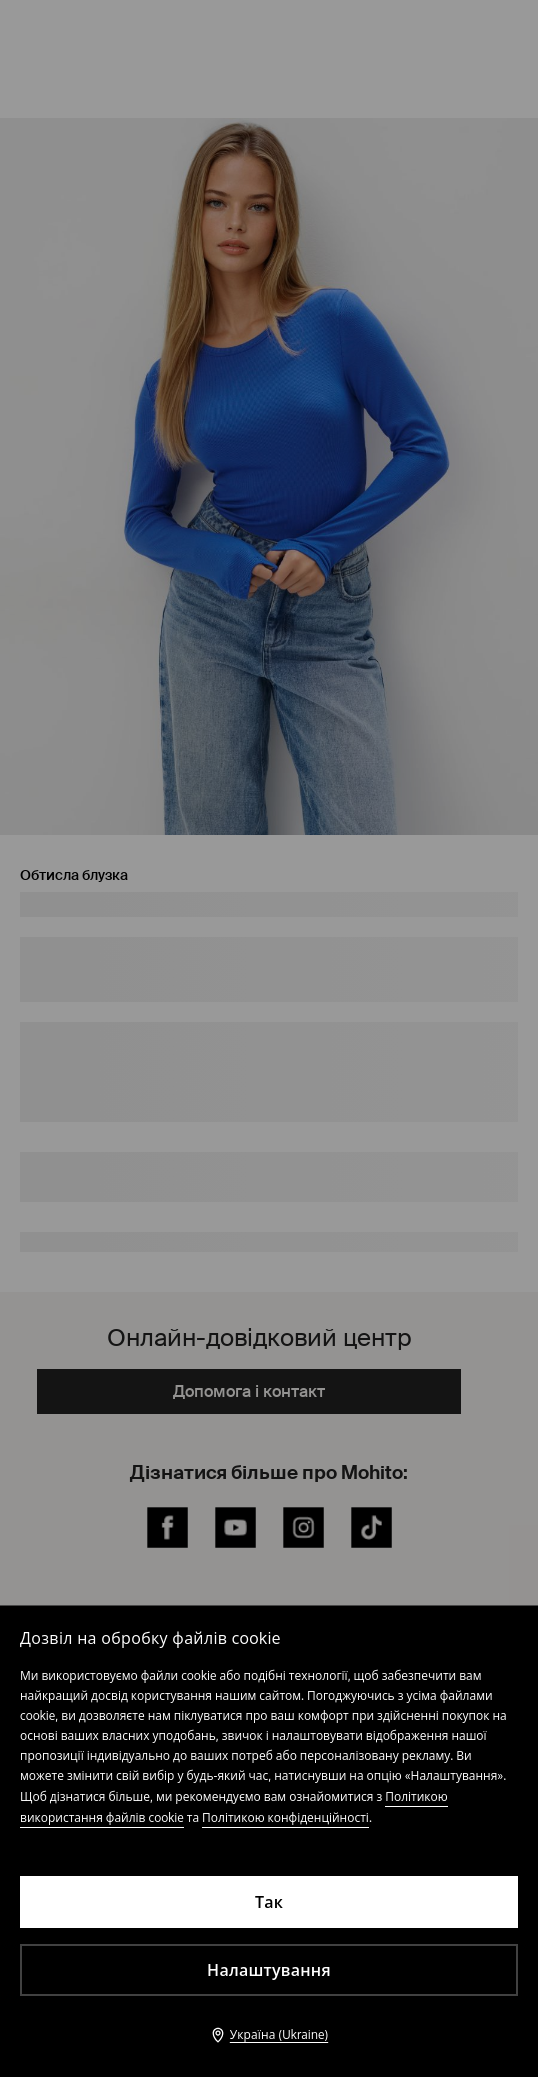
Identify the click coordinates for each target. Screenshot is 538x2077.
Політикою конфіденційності (285, 1817)
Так (269, 1902)
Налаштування (269, 1970)
